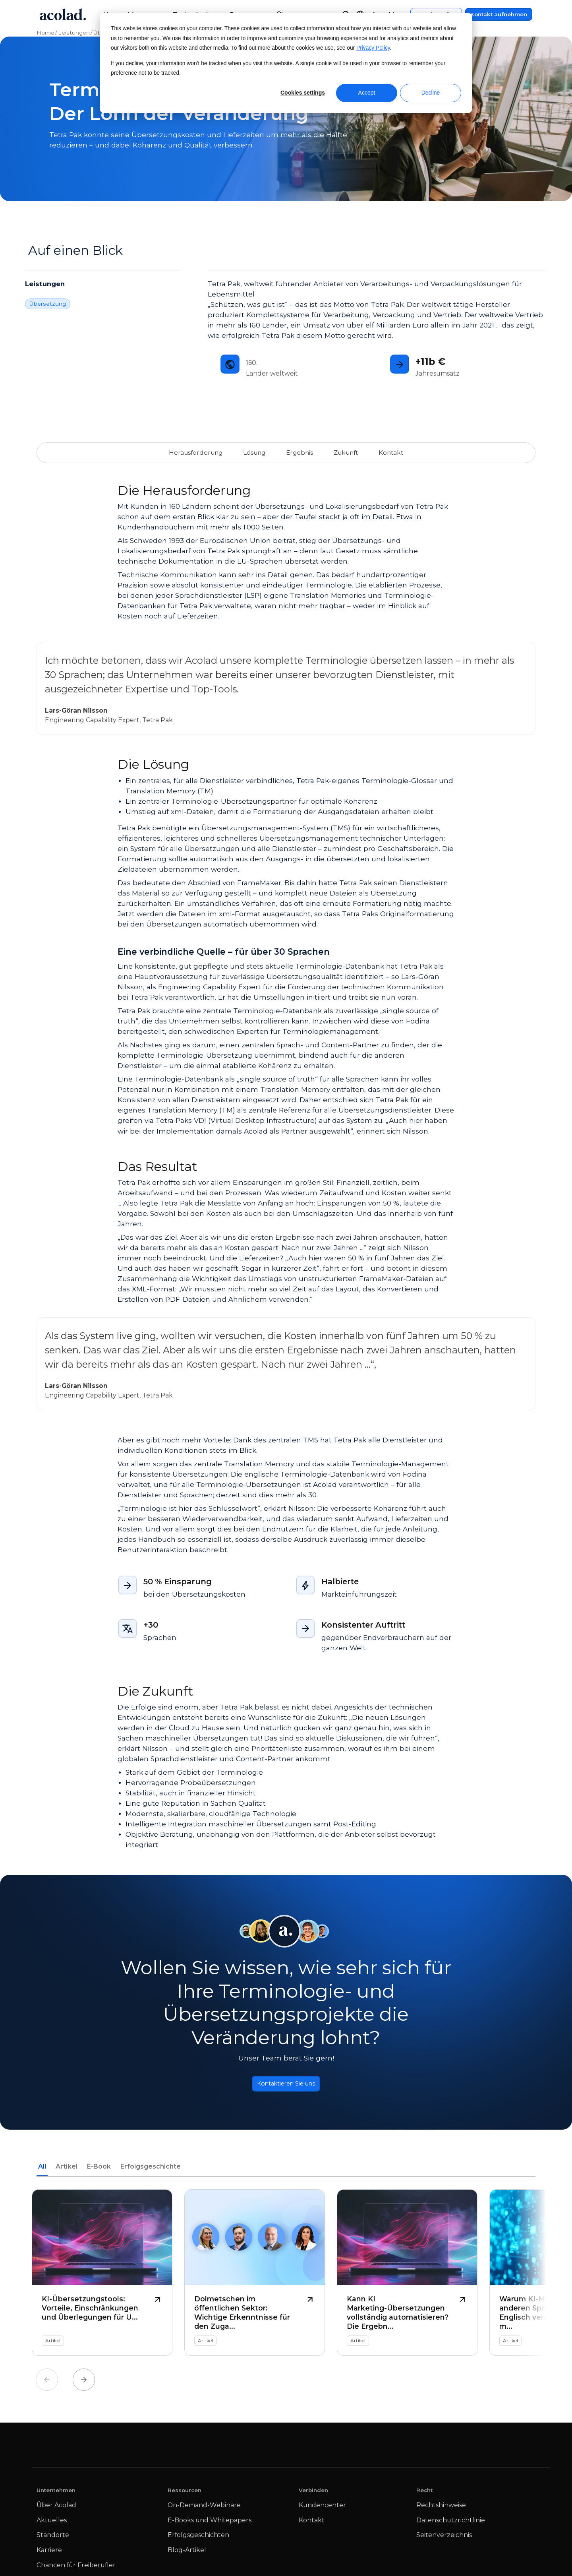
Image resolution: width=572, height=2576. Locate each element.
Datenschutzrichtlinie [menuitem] (450, 2524)
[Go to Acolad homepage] (63, 14)
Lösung (254, 452)
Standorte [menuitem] (53, 2538)
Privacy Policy (373, 48)
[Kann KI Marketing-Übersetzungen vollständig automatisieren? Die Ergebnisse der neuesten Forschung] (407, 2276)
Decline (430, 92)
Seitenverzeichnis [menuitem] (444, 2538)
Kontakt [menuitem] (312, 2524)
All (42, 2170)
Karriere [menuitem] (49, 2553)
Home (45, 32)
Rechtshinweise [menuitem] (441, 2508)
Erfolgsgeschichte (150, 2170)
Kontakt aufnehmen (498, 14)
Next (84, 2383)
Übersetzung (47, 303)
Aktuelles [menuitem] (52, 2524)
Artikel (66, 2170)
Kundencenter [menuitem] (322, 2508)
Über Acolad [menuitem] (56, 2508)
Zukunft (342, 452)
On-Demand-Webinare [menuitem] (204, 2508)
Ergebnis (298, 452)
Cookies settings (302, 92)
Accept (366, 92)
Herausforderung (199, 452)
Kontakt (385, 452)
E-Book (99, 2170)
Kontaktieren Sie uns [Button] (286, 2085)
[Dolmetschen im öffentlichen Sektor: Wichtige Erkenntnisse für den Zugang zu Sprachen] (255, 2276)
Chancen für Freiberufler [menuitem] (76, 2568)
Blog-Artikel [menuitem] (187, 2553)
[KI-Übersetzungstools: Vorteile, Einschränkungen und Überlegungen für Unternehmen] (102, 2276)
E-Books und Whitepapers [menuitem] (209, 2524)
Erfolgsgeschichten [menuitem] (198, 2538)
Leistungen (74, 32)
